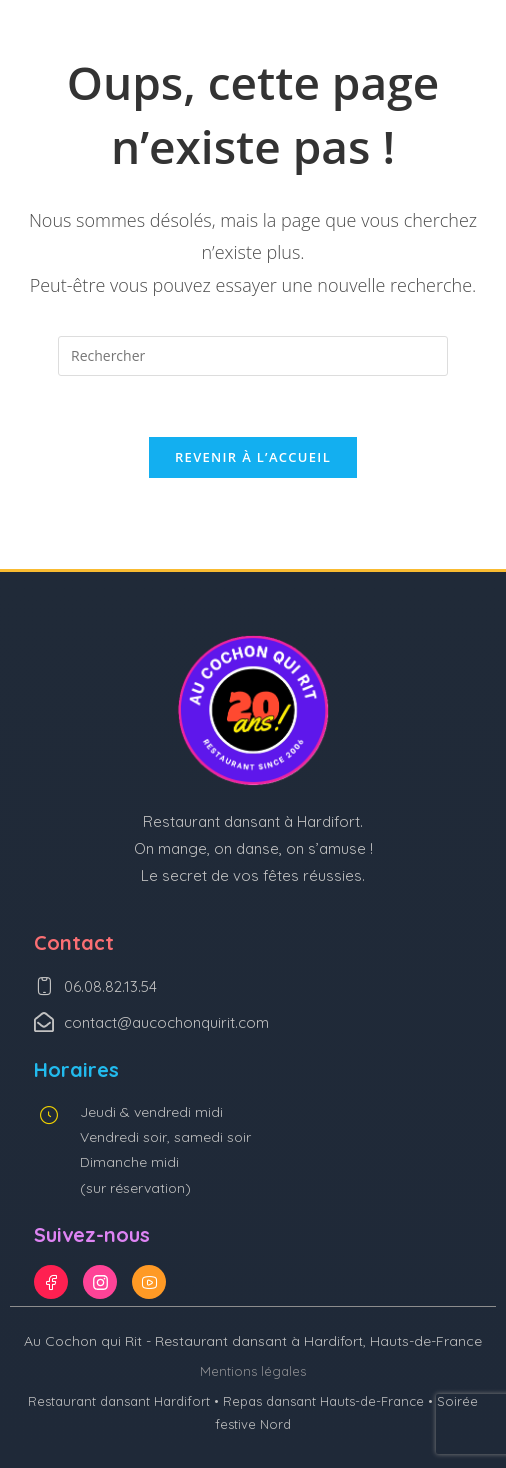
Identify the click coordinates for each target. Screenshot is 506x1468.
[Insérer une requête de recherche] (253, 356)
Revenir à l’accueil (253, 457)
